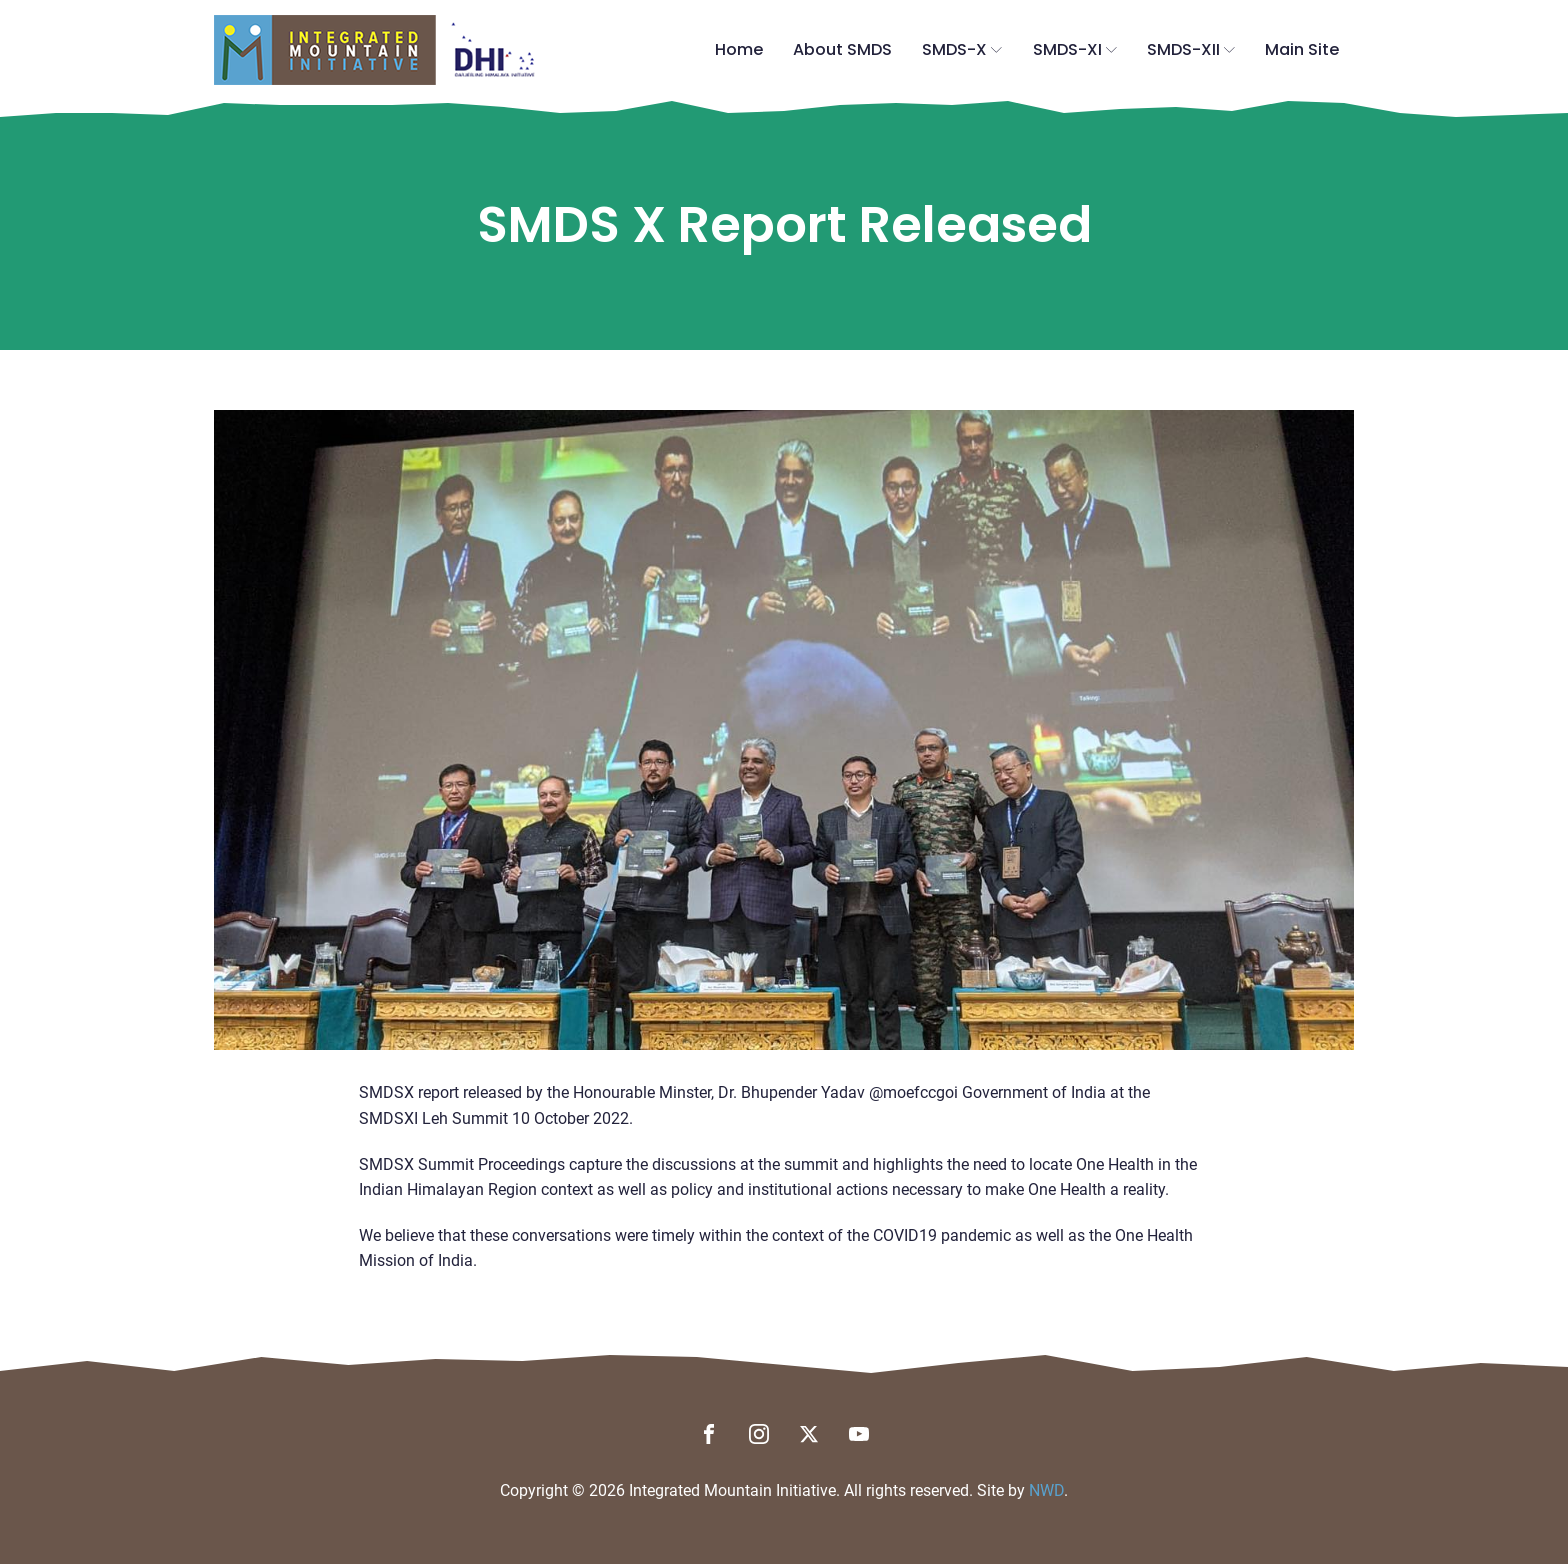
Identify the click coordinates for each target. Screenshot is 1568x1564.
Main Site (1302, 49)
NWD (1046, 1490)
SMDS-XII (1191, 49)
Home (739, 49)
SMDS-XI (1075, 49)
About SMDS (842, 49)
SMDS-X (962, 49)
